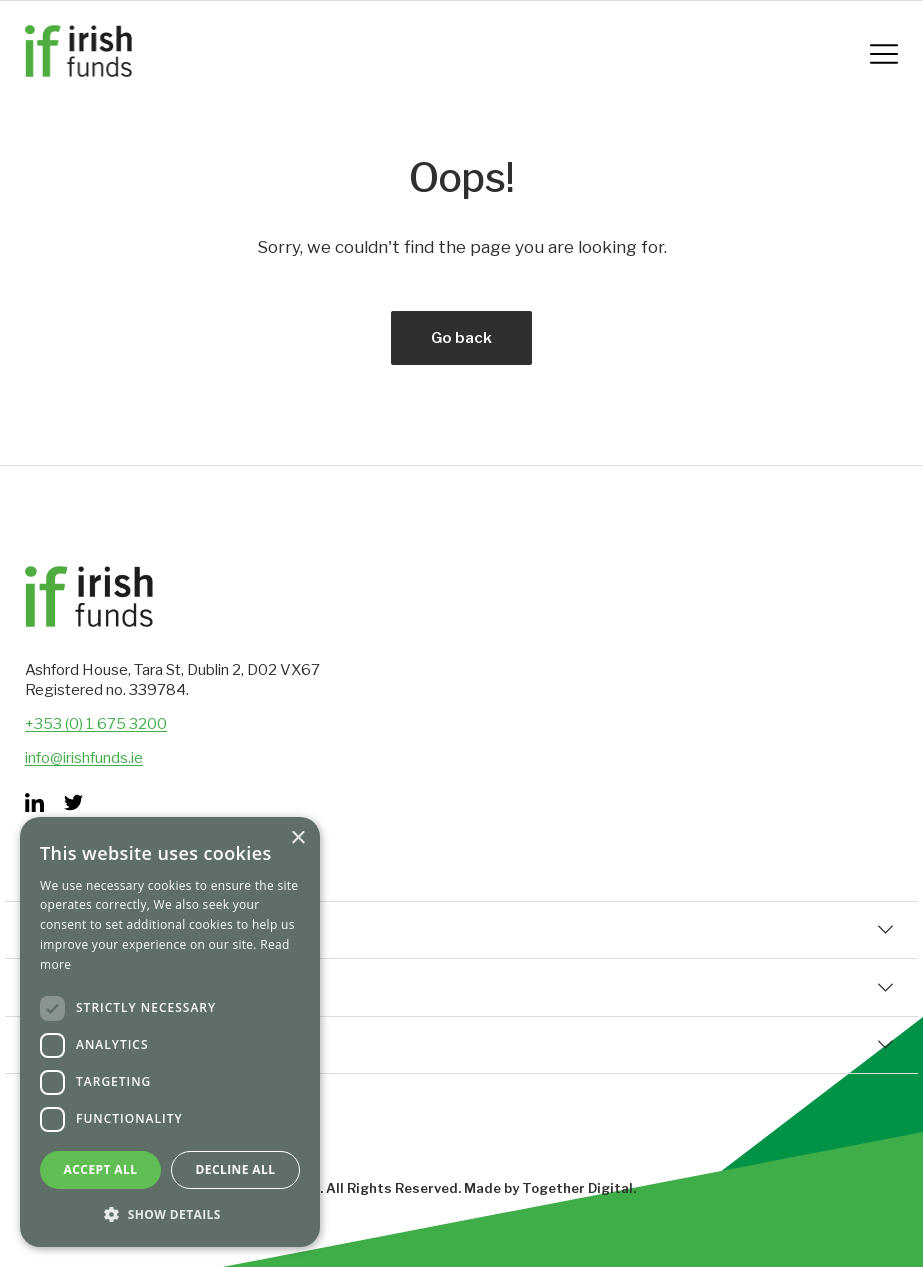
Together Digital (577, 1188)
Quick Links (461, 930)
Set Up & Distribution (461, 1045)
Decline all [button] (236, 1169)
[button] (170, 1214)
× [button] (297, 838)
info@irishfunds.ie (84, 758)
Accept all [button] (101, 1169)
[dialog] (170, 1032)
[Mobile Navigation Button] (884, 54)
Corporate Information (461, 987)
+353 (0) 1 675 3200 (96, 724)
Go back (461, 338)
